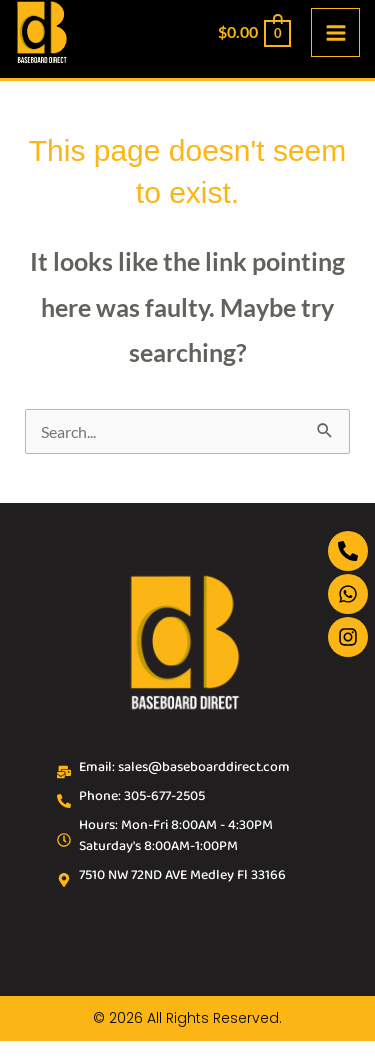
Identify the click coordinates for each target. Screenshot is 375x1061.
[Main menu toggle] (335, 32)
